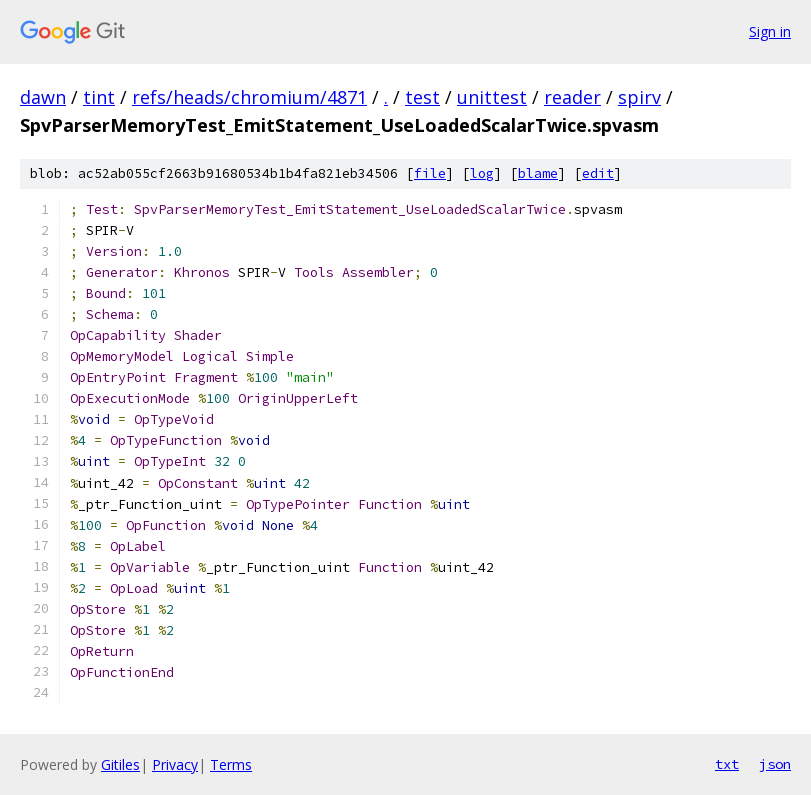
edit (598, 173)
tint (99, 97)
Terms (231, 764)
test (422, 97)
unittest (492, 97)
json (775, 764)
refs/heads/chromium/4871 (249, 97)
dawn (43, 97)
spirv (639, 97)
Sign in (770, 31)
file (430, 173)
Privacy (175, 764)
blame (538, 173)
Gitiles (120, 764)
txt (727, 764)
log (482, 173)
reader (572, 97)
